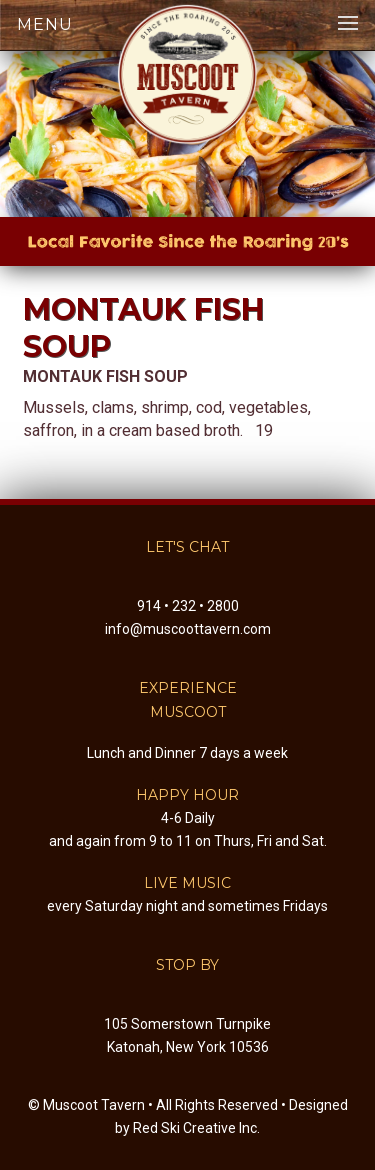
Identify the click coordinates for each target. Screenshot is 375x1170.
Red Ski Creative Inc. (196, 1128)
